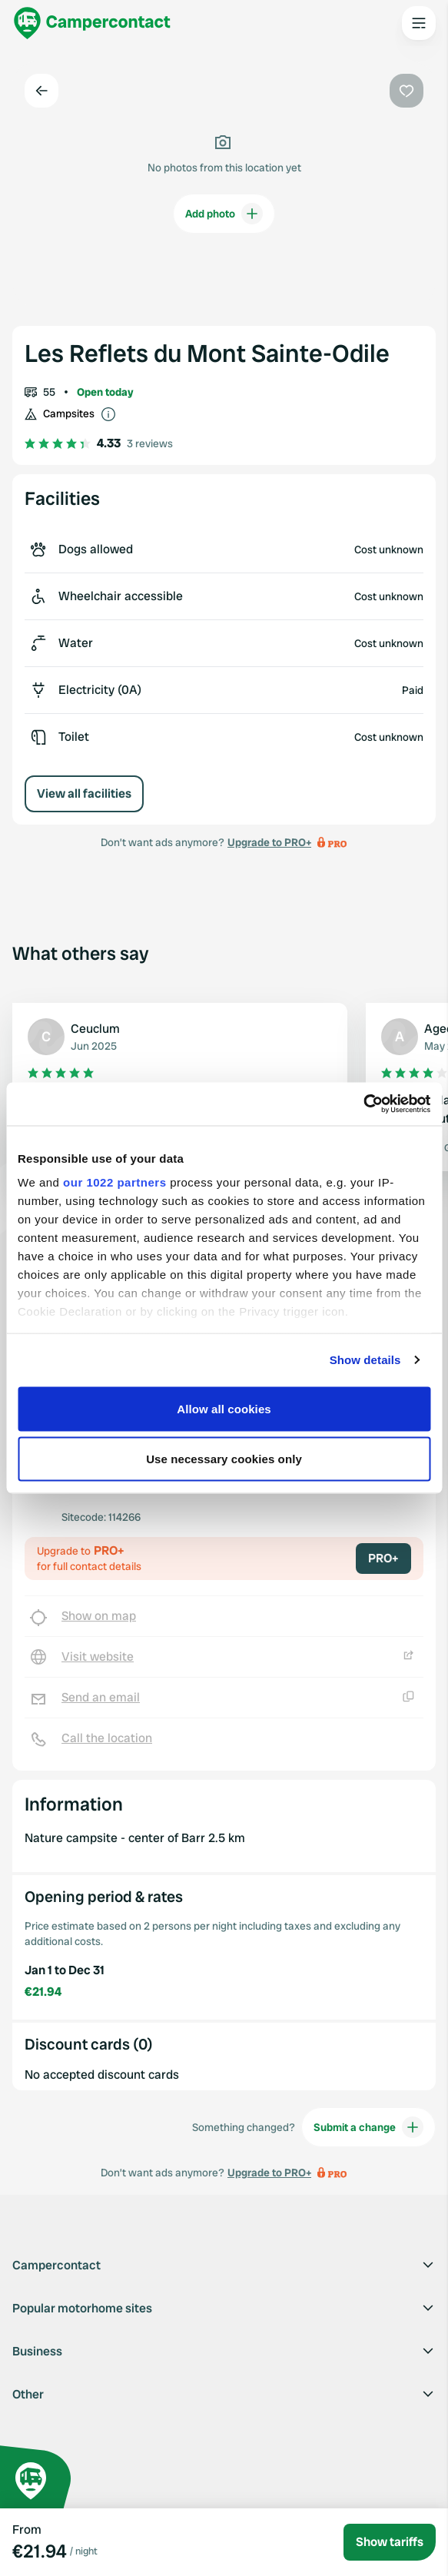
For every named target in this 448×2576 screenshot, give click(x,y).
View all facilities (84, 793)
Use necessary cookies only (224, 1459)
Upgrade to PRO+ (269, 842)
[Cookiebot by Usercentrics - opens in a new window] (363, 1104)
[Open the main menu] (419, 23)
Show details (365, 1359)
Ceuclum (95, 1029)
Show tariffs (389, 2542)
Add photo (224, 213)
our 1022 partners (114, 1182)
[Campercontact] (92, 23)
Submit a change (368, 2127)
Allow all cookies (224, 1408)
